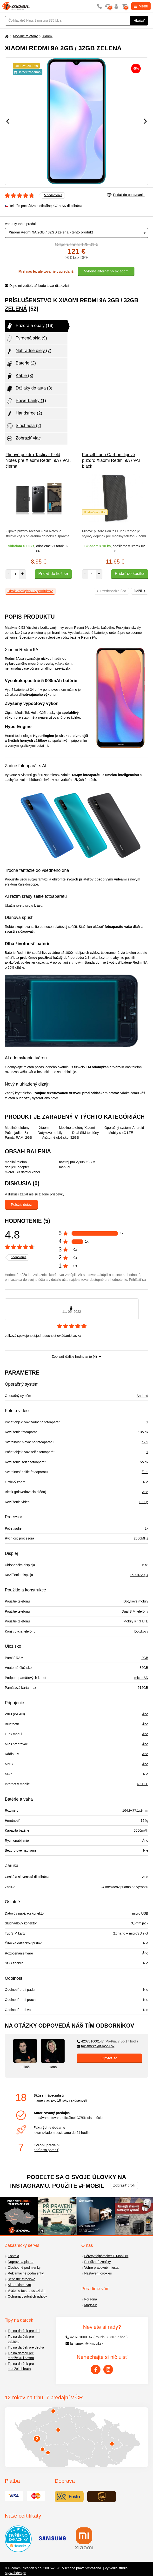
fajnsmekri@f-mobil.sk (95, 2046)
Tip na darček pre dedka (26, 2347)
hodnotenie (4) (75, 1356)
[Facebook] (95, 2369)
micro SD (141, 1678)
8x (146, 1528)
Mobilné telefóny (25, 36)
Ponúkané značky (97, 2262)
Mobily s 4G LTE (120, 1133)
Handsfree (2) (24, 413)
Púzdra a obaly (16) (29, 326)
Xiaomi (47, 36)
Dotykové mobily (50, 1133)
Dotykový (141, 1631)
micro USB (140, 1913)
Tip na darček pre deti (24, 2331)
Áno (145, 1492)
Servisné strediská (21, 2279)
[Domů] (6, 36)
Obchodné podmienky (24, 2267)
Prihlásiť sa (137, 1280)
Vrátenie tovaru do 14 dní (27, 2291)
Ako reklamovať (19, 2285)
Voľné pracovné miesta (101, 2267)
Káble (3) (19, 376)
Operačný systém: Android (124, 1128)
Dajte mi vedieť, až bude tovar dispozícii (37, 286)
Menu (141, 6)
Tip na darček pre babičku (21, 2339)
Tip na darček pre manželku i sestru (21, 2355)
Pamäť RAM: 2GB (18, 1137)
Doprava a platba (20, 2262)
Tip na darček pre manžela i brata (21, 2366)
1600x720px (139, 1575)
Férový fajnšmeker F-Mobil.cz (106, 2256)
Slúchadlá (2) (23, 426)
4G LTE (142, 1784)
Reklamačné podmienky (26, 2273)
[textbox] (76, 233)
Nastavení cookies (98, 2273)
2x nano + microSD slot (130, 1933)
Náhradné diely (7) (28, 351)
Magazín (90, 2305)
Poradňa (90, 2299)
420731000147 (107, 2041)
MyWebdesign (15, 2573)
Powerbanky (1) (26, 401)
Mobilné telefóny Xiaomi (77, 1128)
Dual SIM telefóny (85, 1133)
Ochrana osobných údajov (27, 2296)
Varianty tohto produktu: (22, 224)
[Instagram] (108, 2369)
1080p (143, 1502)
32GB (144, 1668)
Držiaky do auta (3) (29, 388)
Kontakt (13, 2256)
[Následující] (145, 121)
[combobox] (76, 233)
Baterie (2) (21, 363)
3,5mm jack (139, 1923)
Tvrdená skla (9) (26, 338)
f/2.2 (145, 1442)
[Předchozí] (7, 121)
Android (142, 1396)
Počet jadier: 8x (16, 1133)
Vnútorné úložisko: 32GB (60, 1137)
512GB (143, 1688)
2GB (144, 1658)
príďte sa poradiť (45, 2150)
